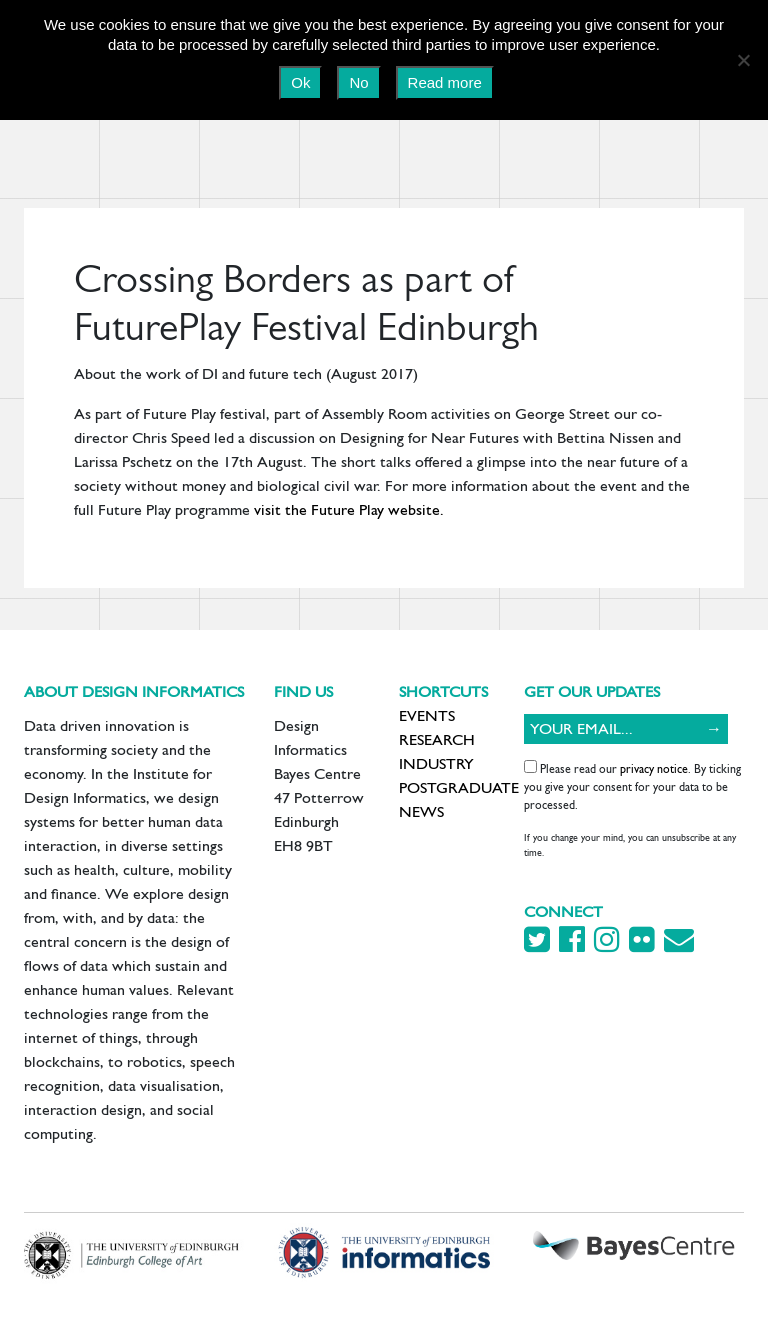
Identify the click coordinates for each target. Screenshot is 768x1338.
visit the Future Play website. (351, 509)
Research (437, 739)
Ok (300, 82)
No (358, 82)
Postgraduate (459, 787)
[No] (743, 60)
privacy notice (654, 769)
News (421, 811)
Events (427, 715)
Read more (445, 82)
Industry (436, 763)
